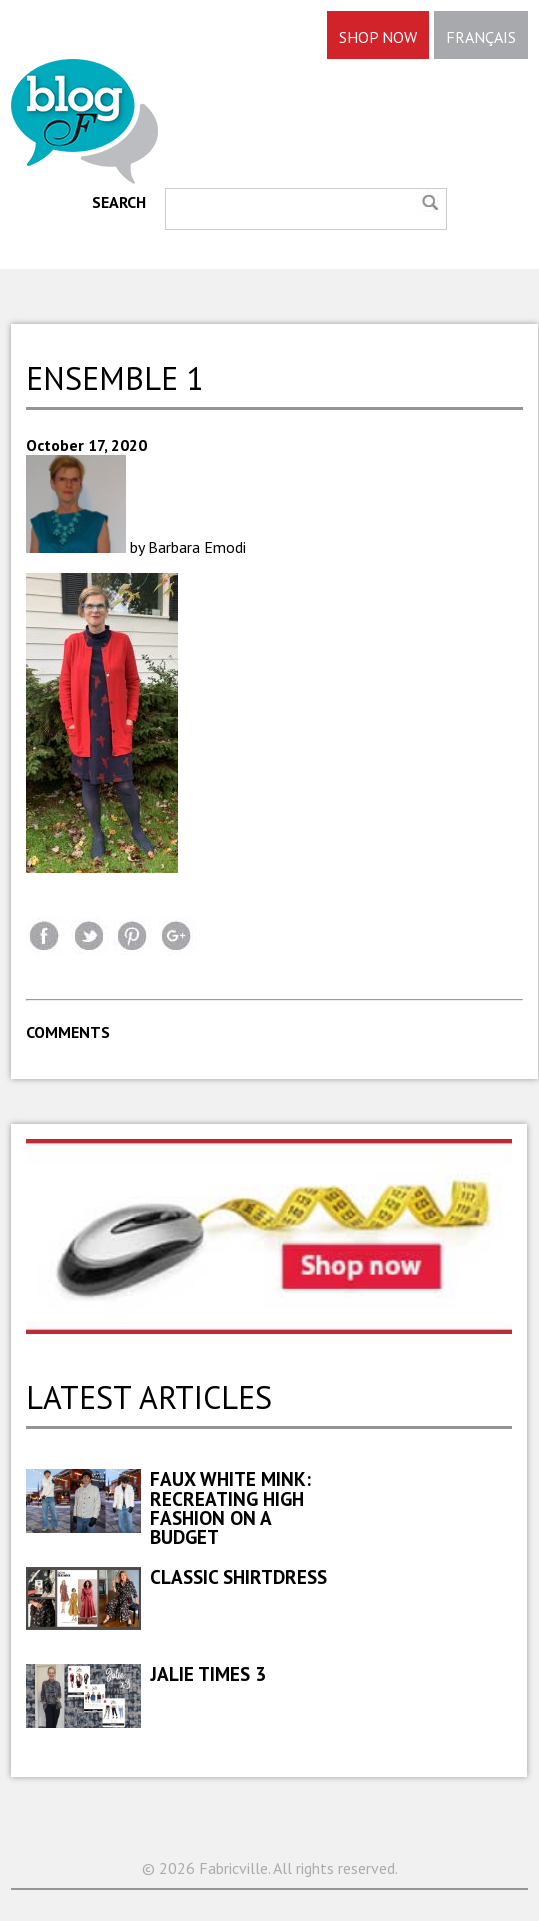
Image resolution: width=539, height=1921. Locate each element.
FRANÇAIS (481, 37)
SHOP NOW (378, 37)
